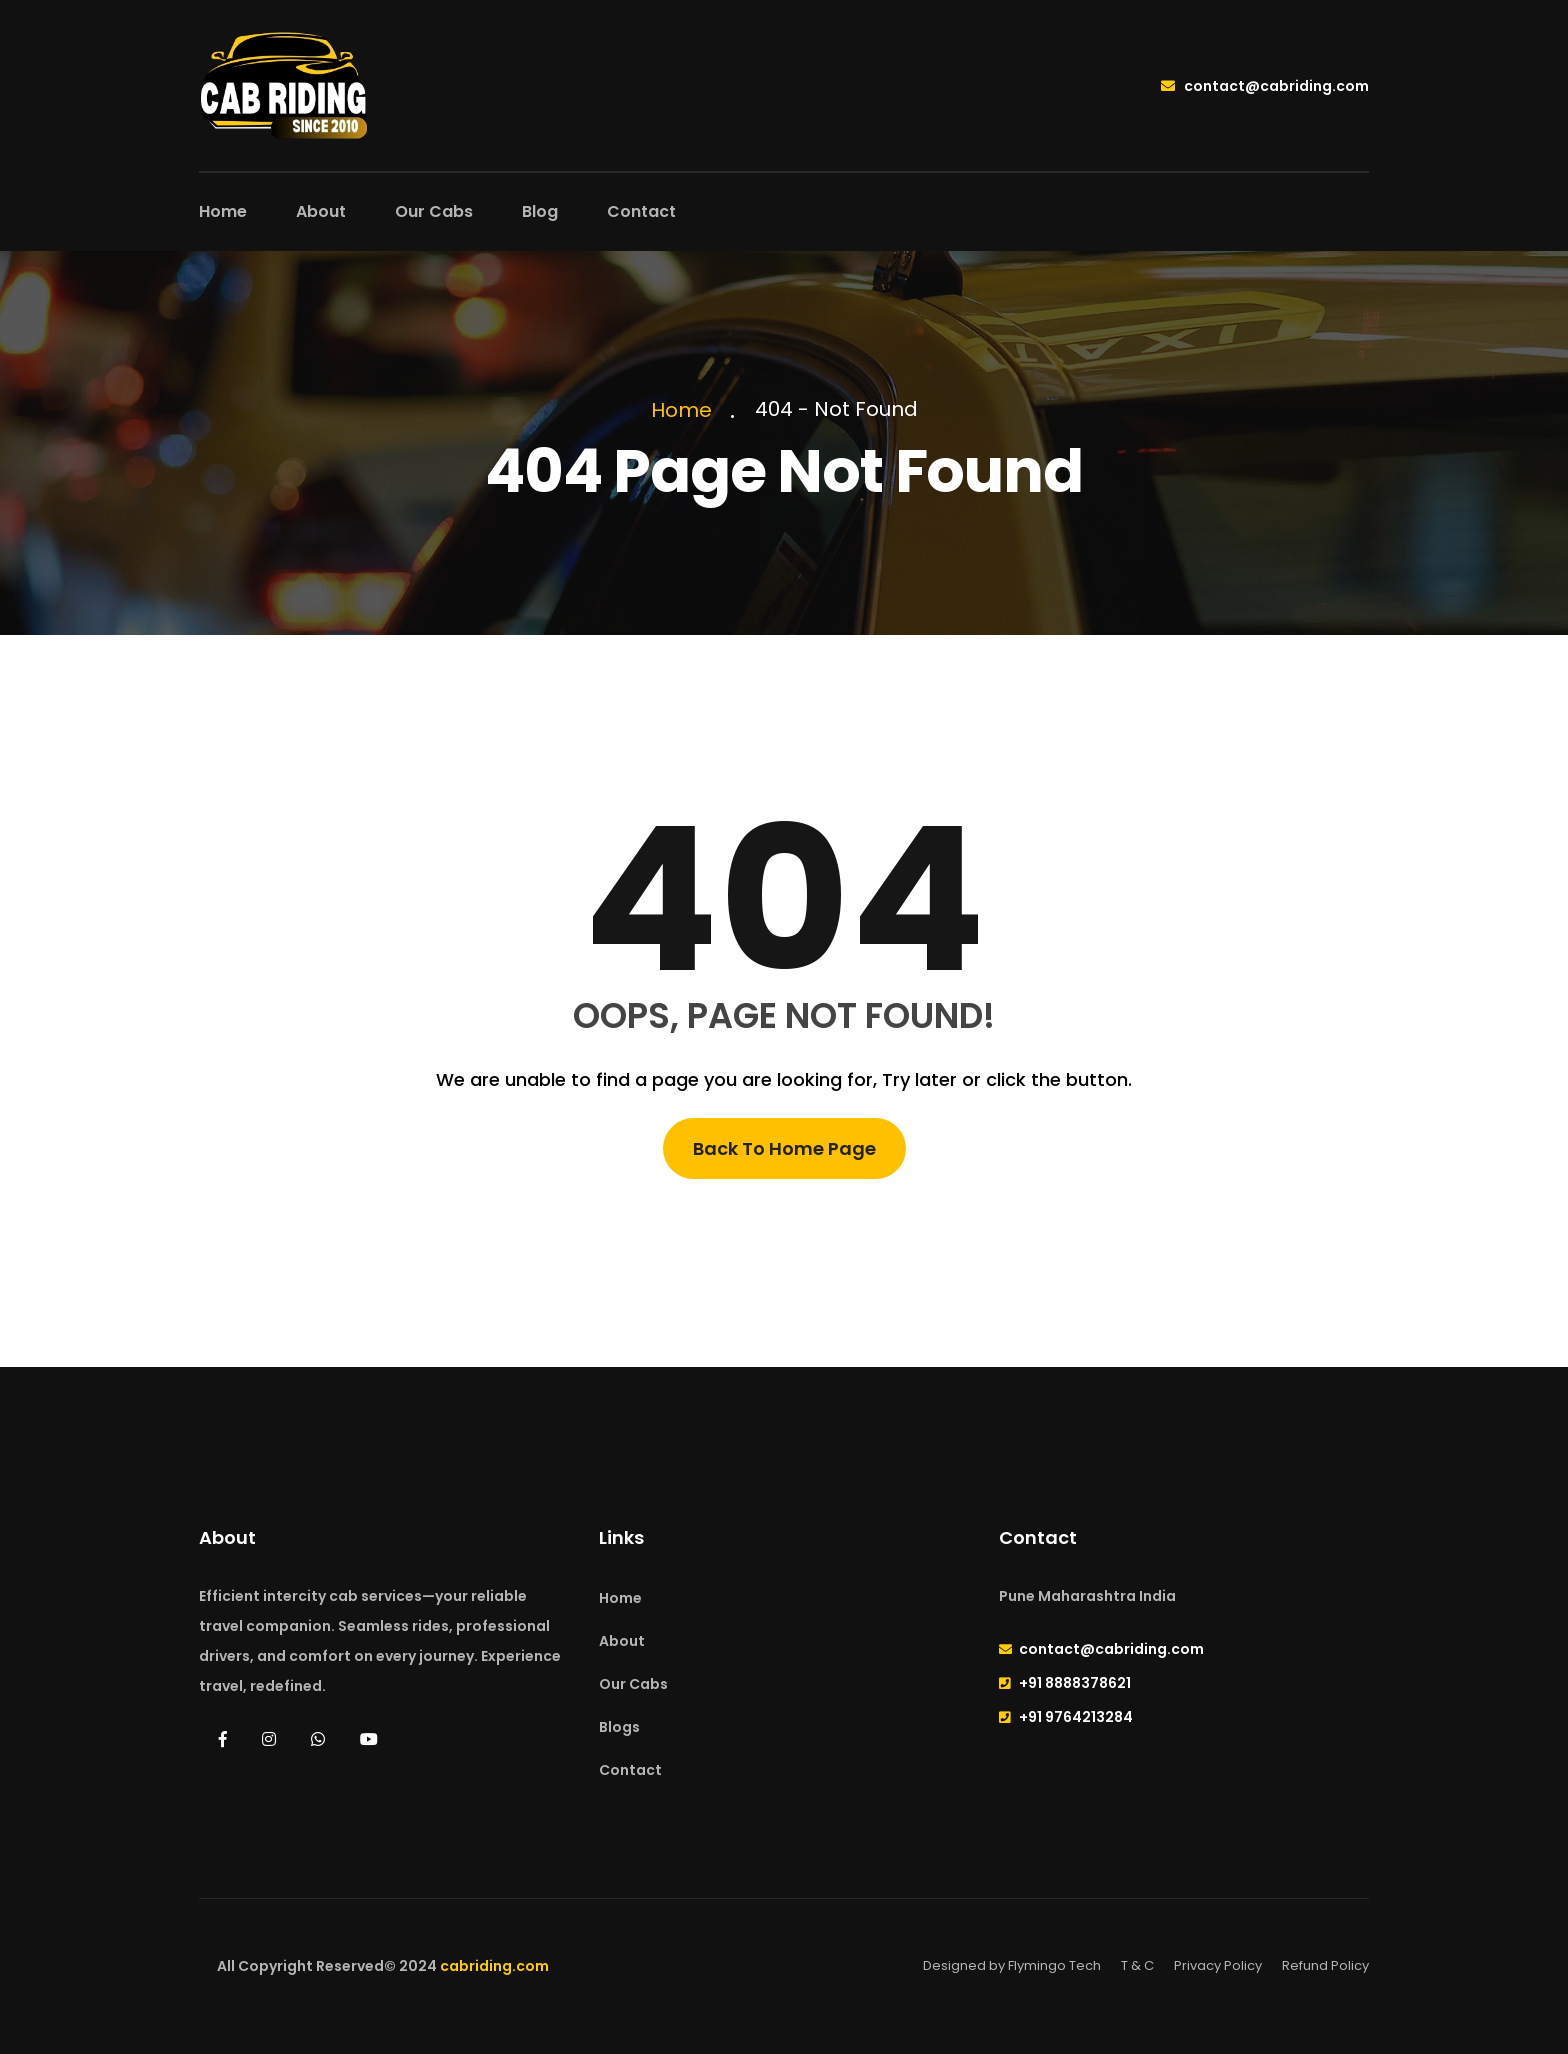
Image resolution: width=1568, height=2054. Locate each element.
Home (223, 211)
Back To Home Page (784, 1148)
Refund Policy (1325, 1965)
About (321, 211)
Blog (540, 211)
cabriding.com (494, 1966)
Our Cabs (434, 211)
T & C (1137, 1965)
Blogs (619, 1727)
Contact (641, 211)
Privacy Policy (1218, 1965)
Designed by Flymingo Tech (1012, 1965)
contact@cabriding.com (1265, 86)
